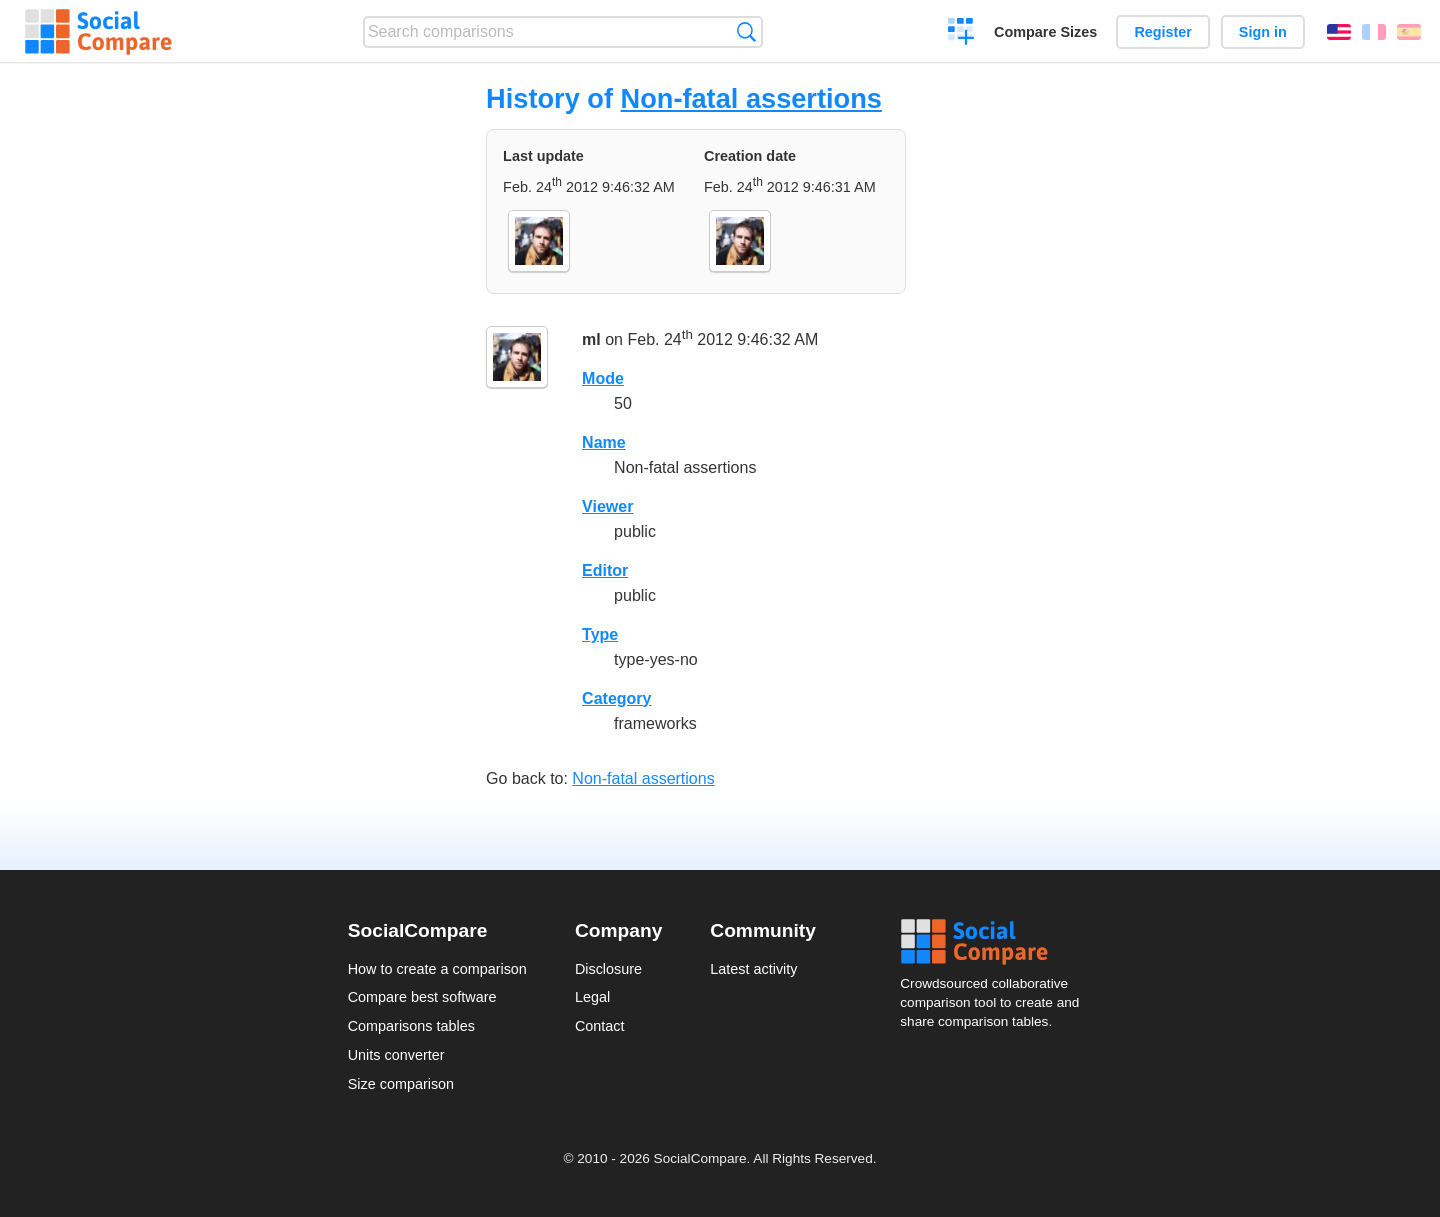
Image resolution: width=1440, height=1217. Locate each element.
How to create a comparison (437, 969)
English (1339, 32)
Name (604, 442)
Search (746, 31)
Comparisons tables (411, 1026)
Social (996, 942)
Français (1374, 32)
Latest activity (753, 969)
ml (591, 339)
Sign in (1263, 32)
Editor (605, 570)
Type (600, 634)
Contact (600, 1026)
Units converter (396, 1055)
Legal (592, 997)
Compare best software (422, 997)
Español (1409, 32)
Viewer (607, 506)
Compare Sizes (1045, 32)
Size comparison (401, 1084)
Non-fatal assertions (751, 98)
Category (616, 698)
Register (1163, 32)
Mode (603, 378)
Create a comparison (961, 34)
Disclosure (608, 969)
